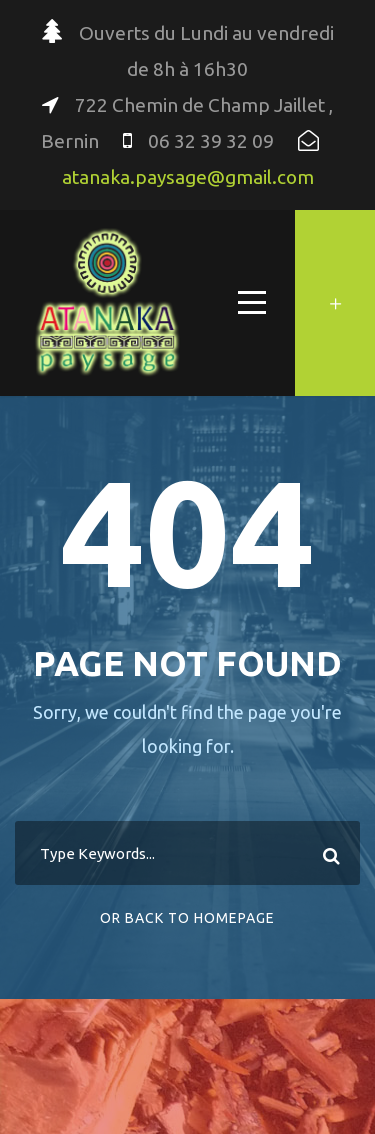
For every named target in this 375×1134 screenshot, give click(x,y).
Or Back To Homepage (187, 918)
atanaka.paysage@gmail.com (188, 177)
